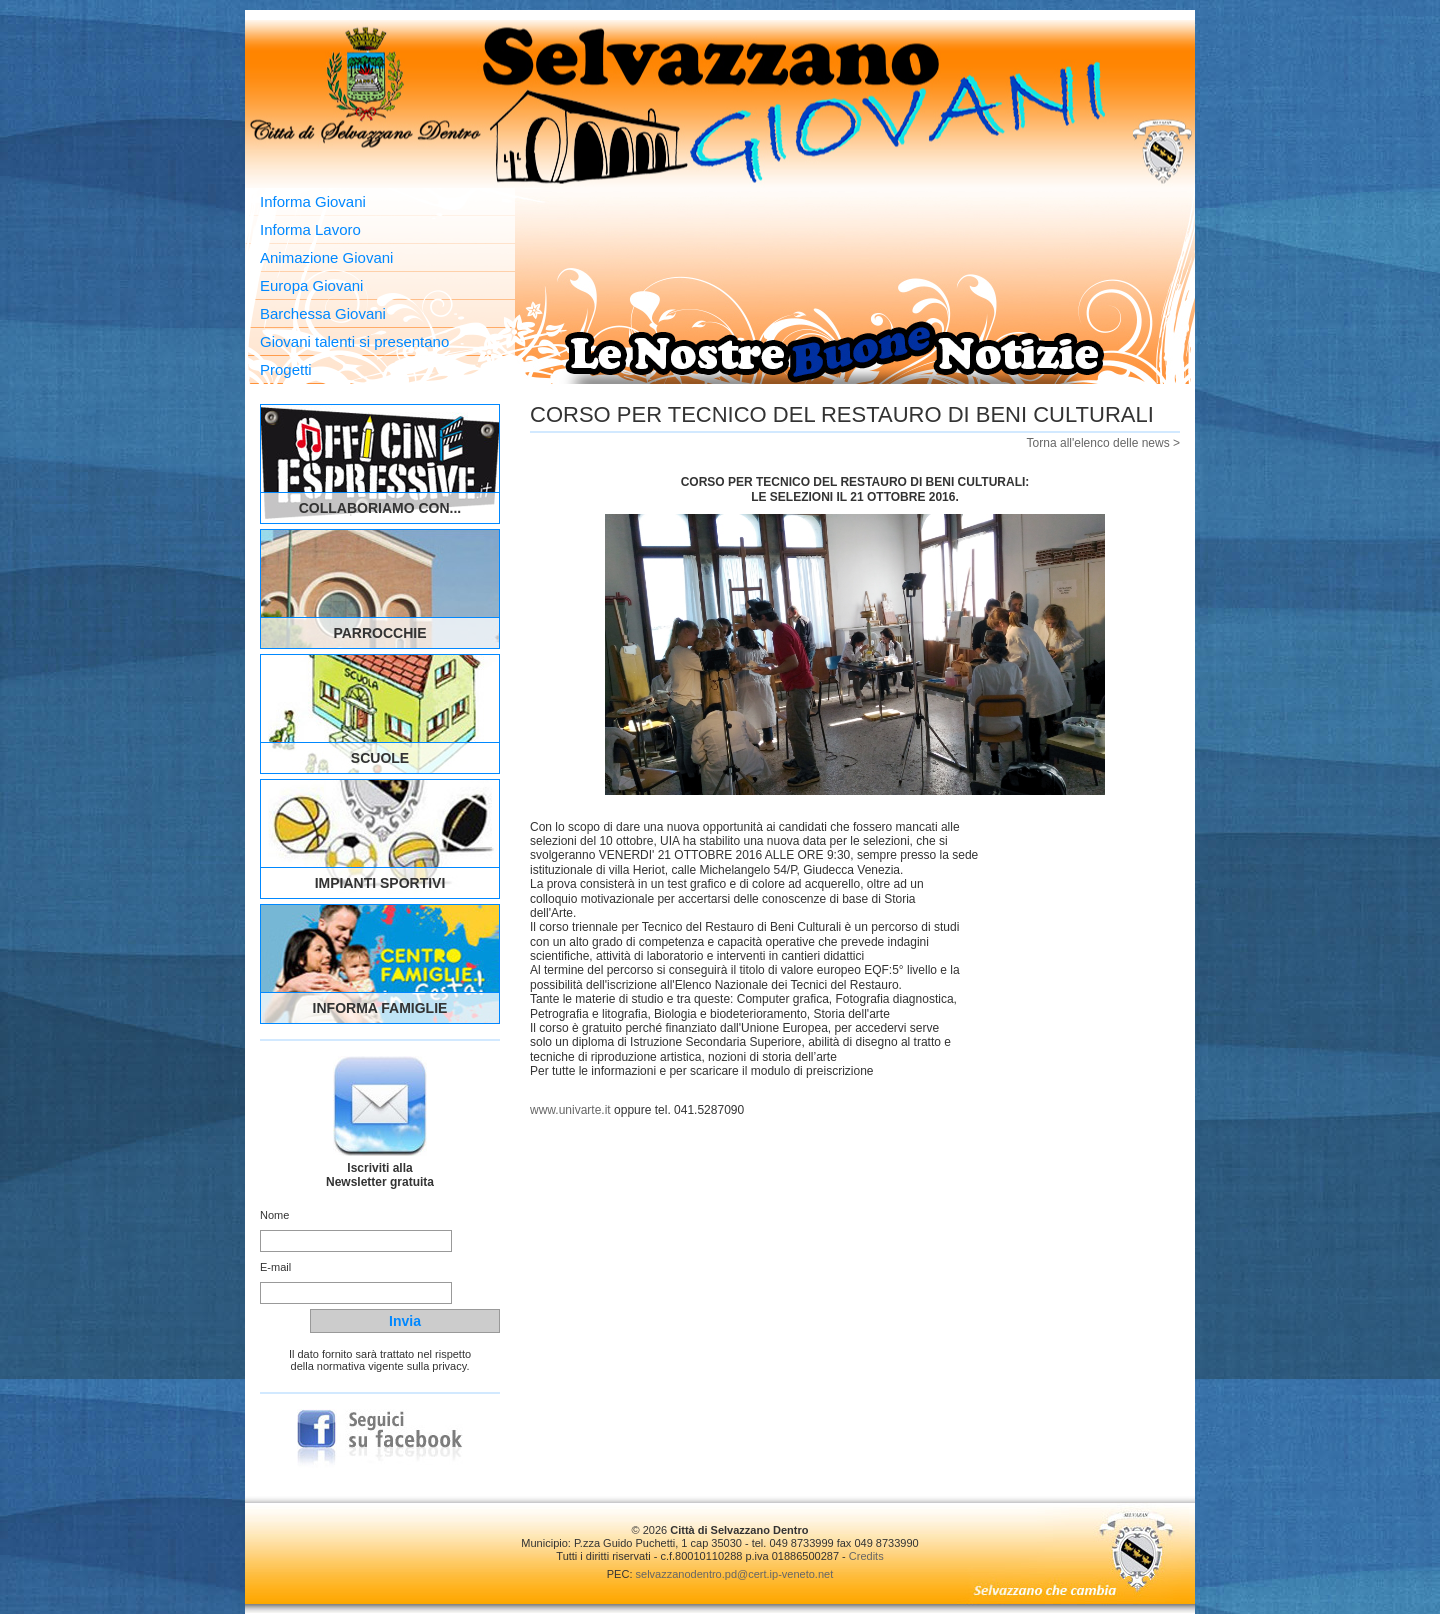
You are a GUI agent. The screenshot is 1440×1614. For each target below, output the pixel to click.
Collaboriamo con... (380, 508)
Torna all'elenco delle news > (1103, 443)
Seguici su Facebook (380, 1439)
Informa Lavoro (310, 229)
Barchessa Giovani (323, 313)
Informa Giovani (313, 201)
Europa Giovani (311, 285)
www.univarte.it (570, 1110)
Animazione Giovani (326, 257)
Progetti (286, 369)
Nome (274, 1215)
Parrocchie (379, 633)
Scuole (380, 758)
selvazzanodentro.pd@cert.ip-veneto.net (735, 1574)
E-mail (275, 1267)
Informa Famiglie (380, 1008)
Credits (866, 1556)
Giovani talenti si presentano (354, 341)
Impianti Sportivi (380, 883)
